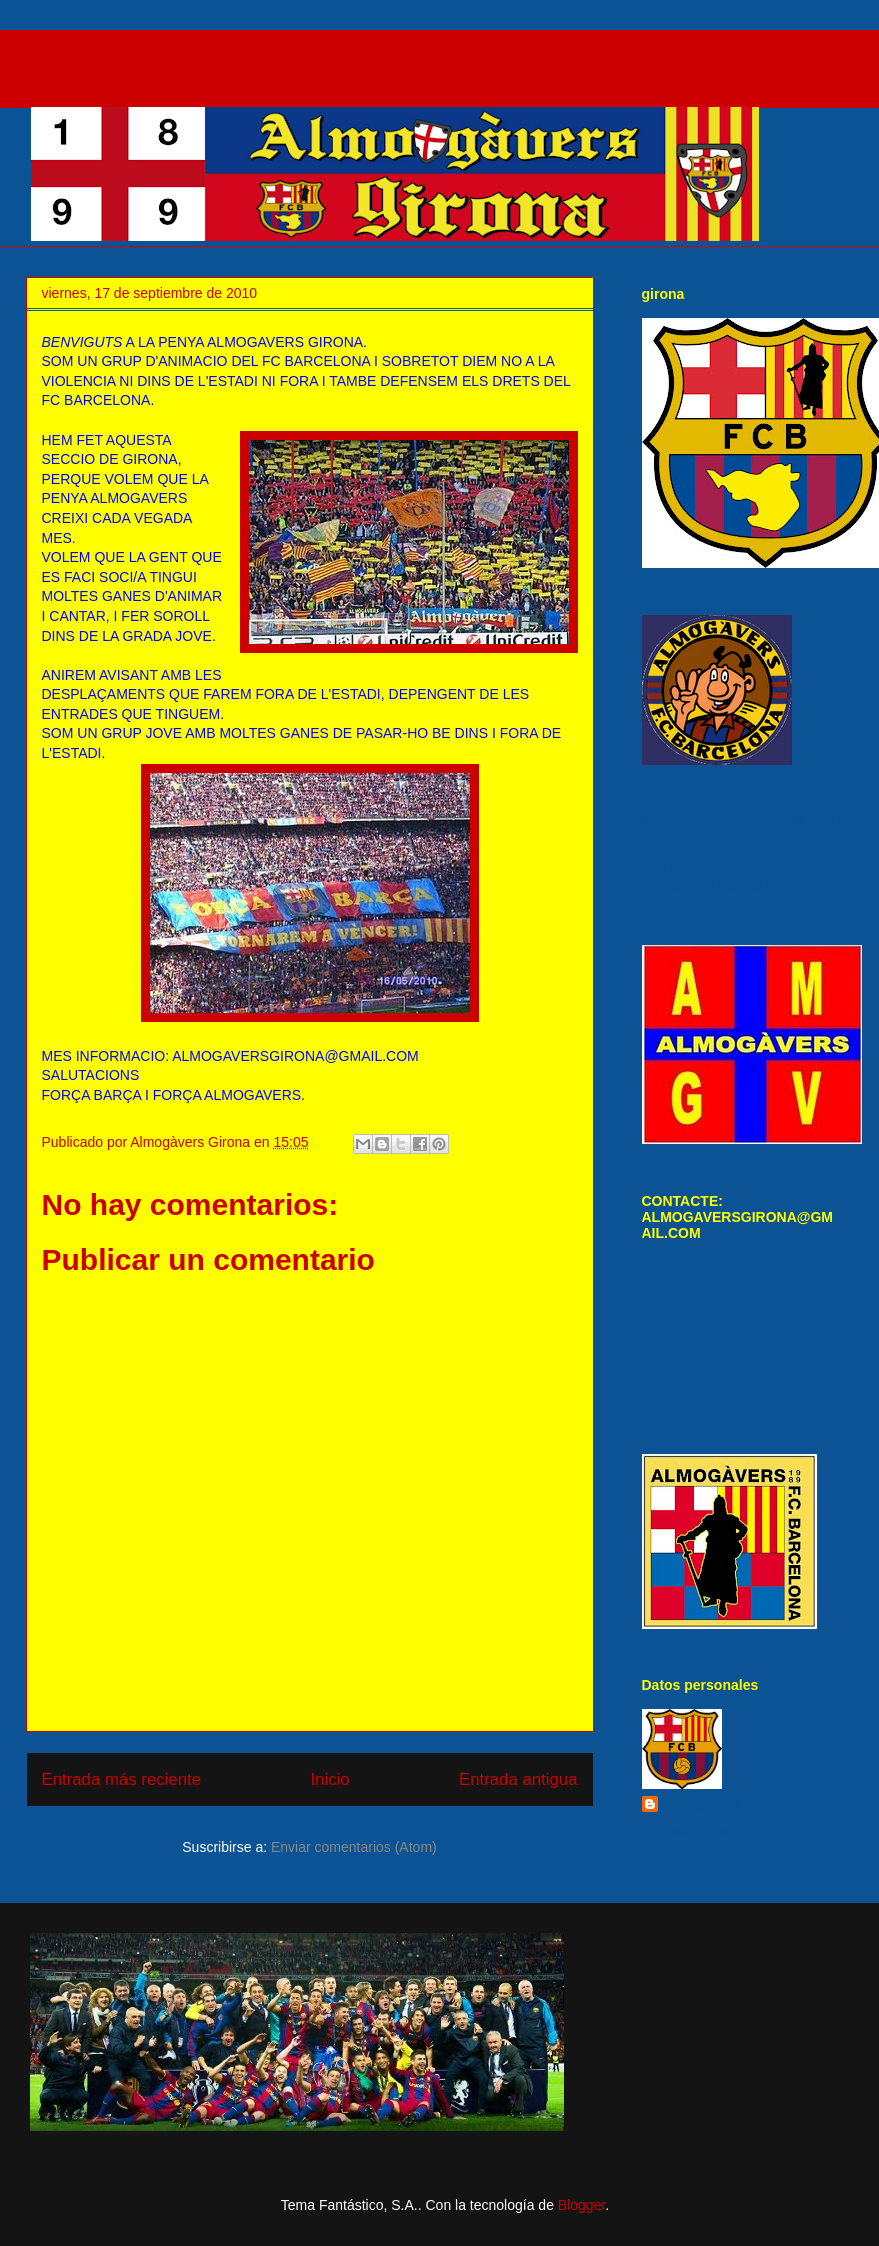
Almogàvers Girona (726, 1804)
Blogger (581, 2205)
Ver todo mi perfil (694, 1831)
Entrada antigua (518, 1779)
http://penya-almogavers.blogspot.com (722, 877)
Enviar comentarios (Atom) (354, 1847)
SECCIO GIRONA (188, 74)
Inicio (329, 1779)
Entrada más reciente (122, 1779)
